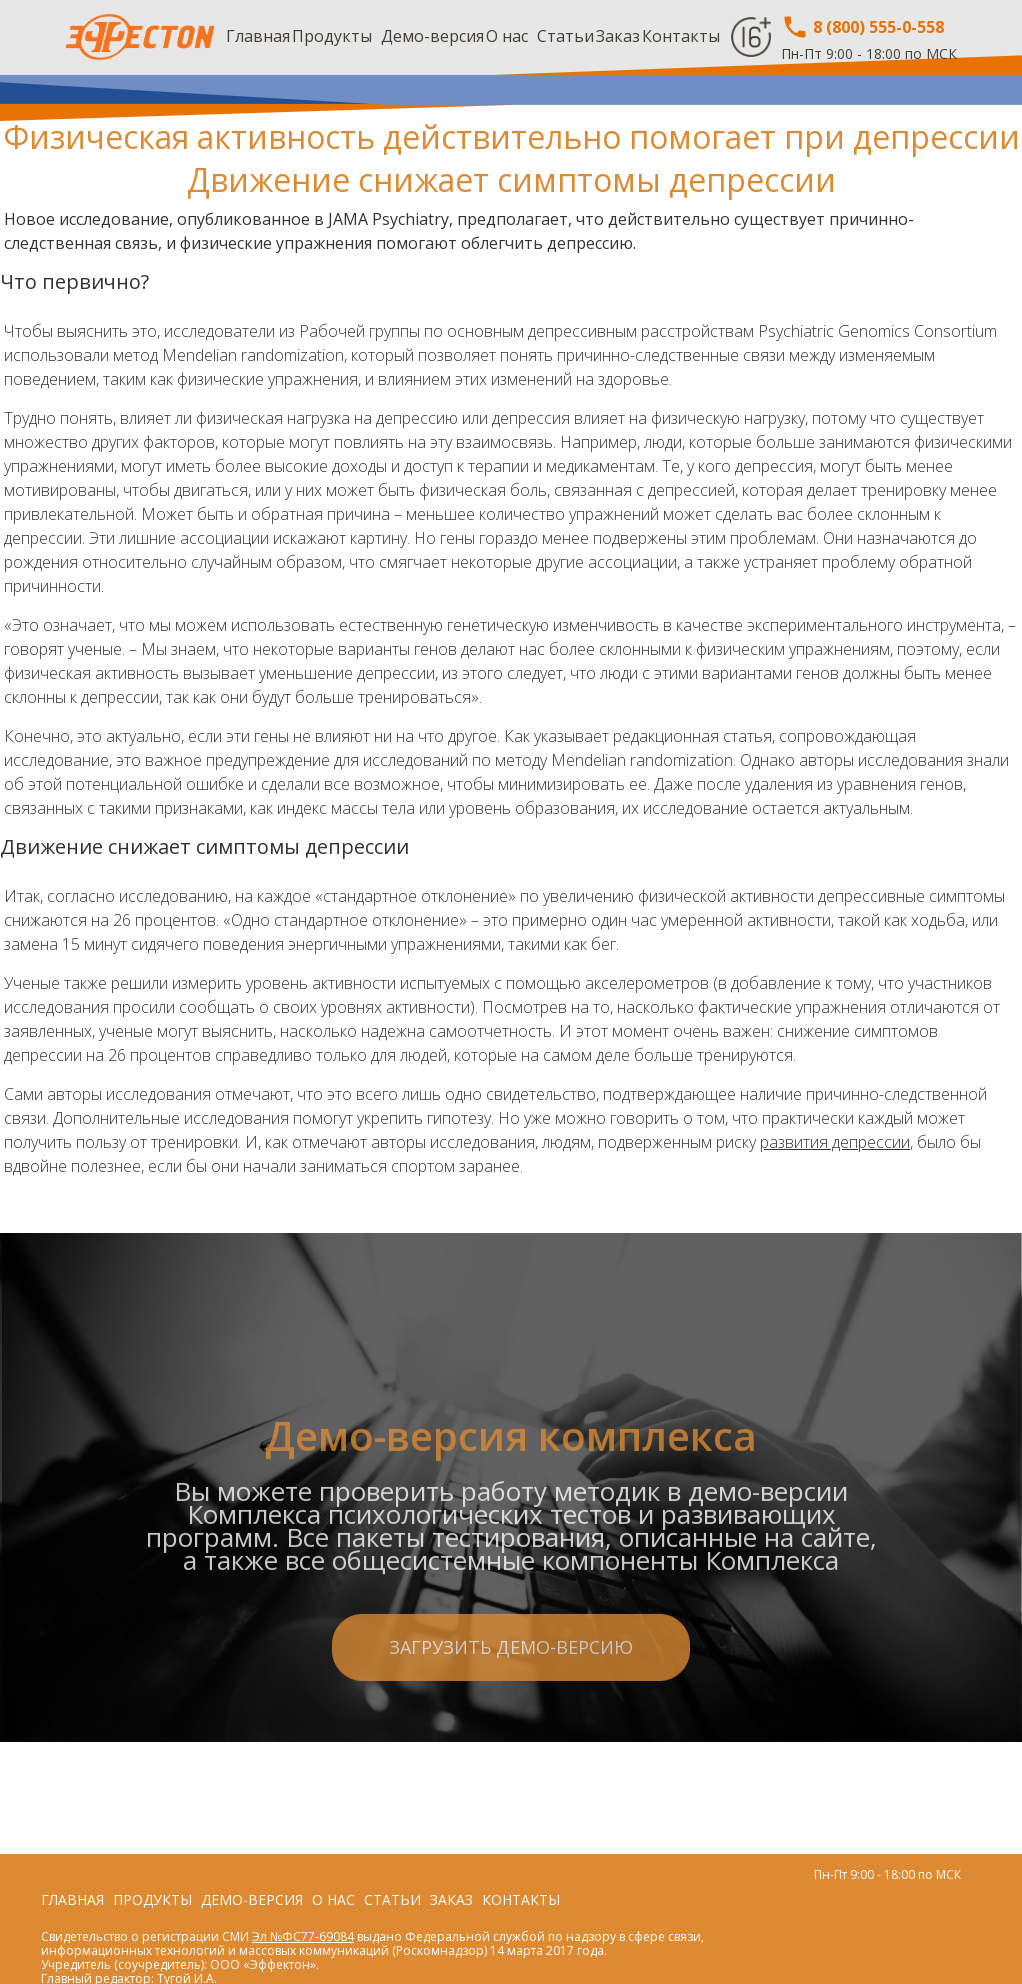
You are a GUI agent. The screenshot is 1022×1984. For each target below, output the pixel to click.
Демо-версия (432, 36)
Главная (258, 36)
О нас (507, 36)
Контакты (681, 36)
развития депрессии (835, 1142)
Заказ (618, 36)
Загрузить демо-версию (511, 1728)
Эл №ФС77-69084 (303, 1936)
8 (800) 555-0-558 (862, 27)
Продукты (332, 36)
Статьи (565, 36)
